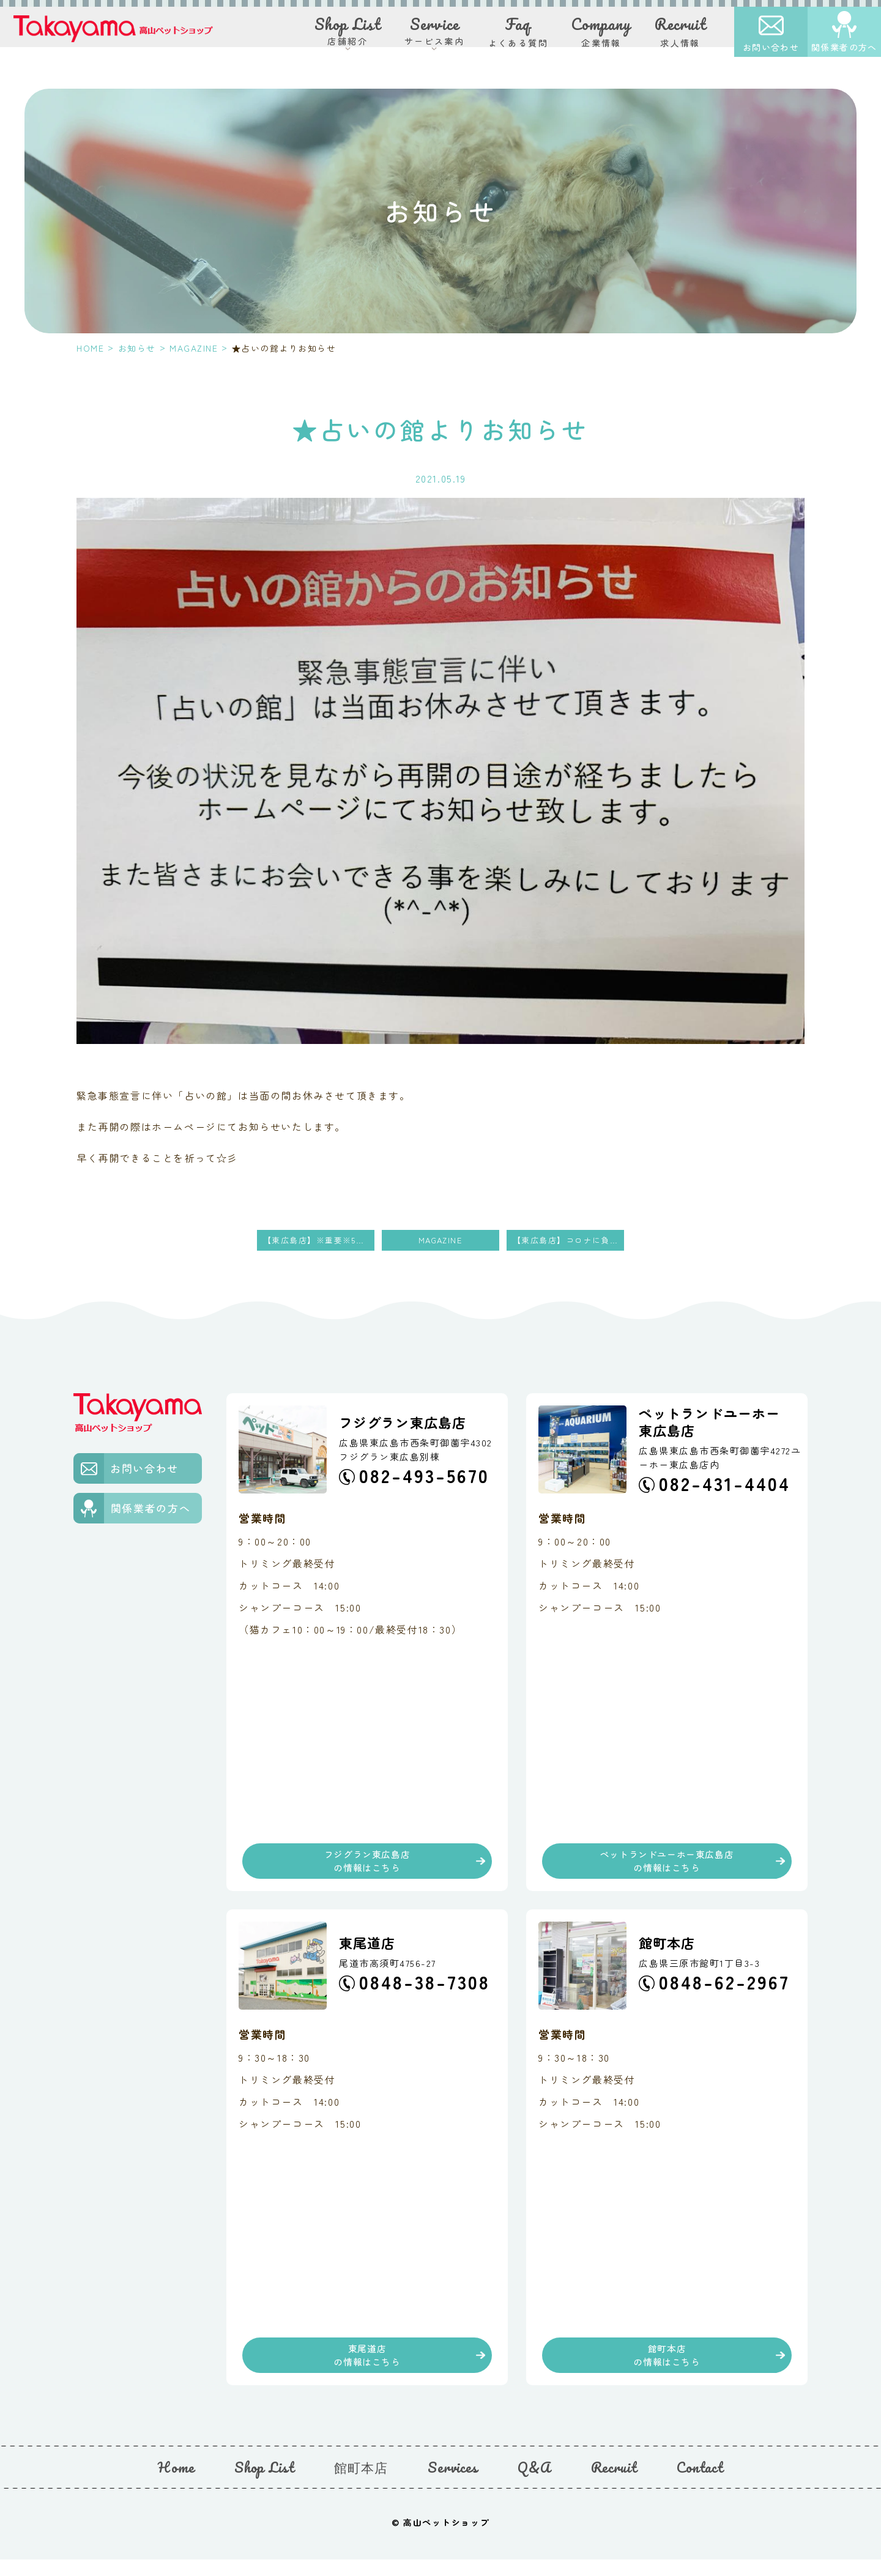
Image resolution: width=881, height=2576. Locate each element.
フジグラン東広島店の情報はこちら (367, 1865)
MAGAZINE (193, 348)
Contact (700, 2483)
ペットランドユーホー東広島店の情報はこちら (667, 1865)
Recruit (614, 2483)
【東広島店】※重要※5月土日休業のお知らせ (318, 1240)
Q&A (534, 2483)
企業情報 (601, 36)
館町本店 (360, 2483)
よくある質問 (518, 36)
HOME (90, 348)
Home (176, 2483)
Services (453, 2483)
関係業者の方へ (844, 52)
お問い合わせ (771, 52)
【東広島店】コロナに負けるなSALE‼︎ (568, 1240)
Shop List (264, 2483)
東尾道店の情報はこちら (367, 2367)
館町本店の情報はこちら (667, 2367)
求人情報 (680, 36)
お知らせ (137, 348)
